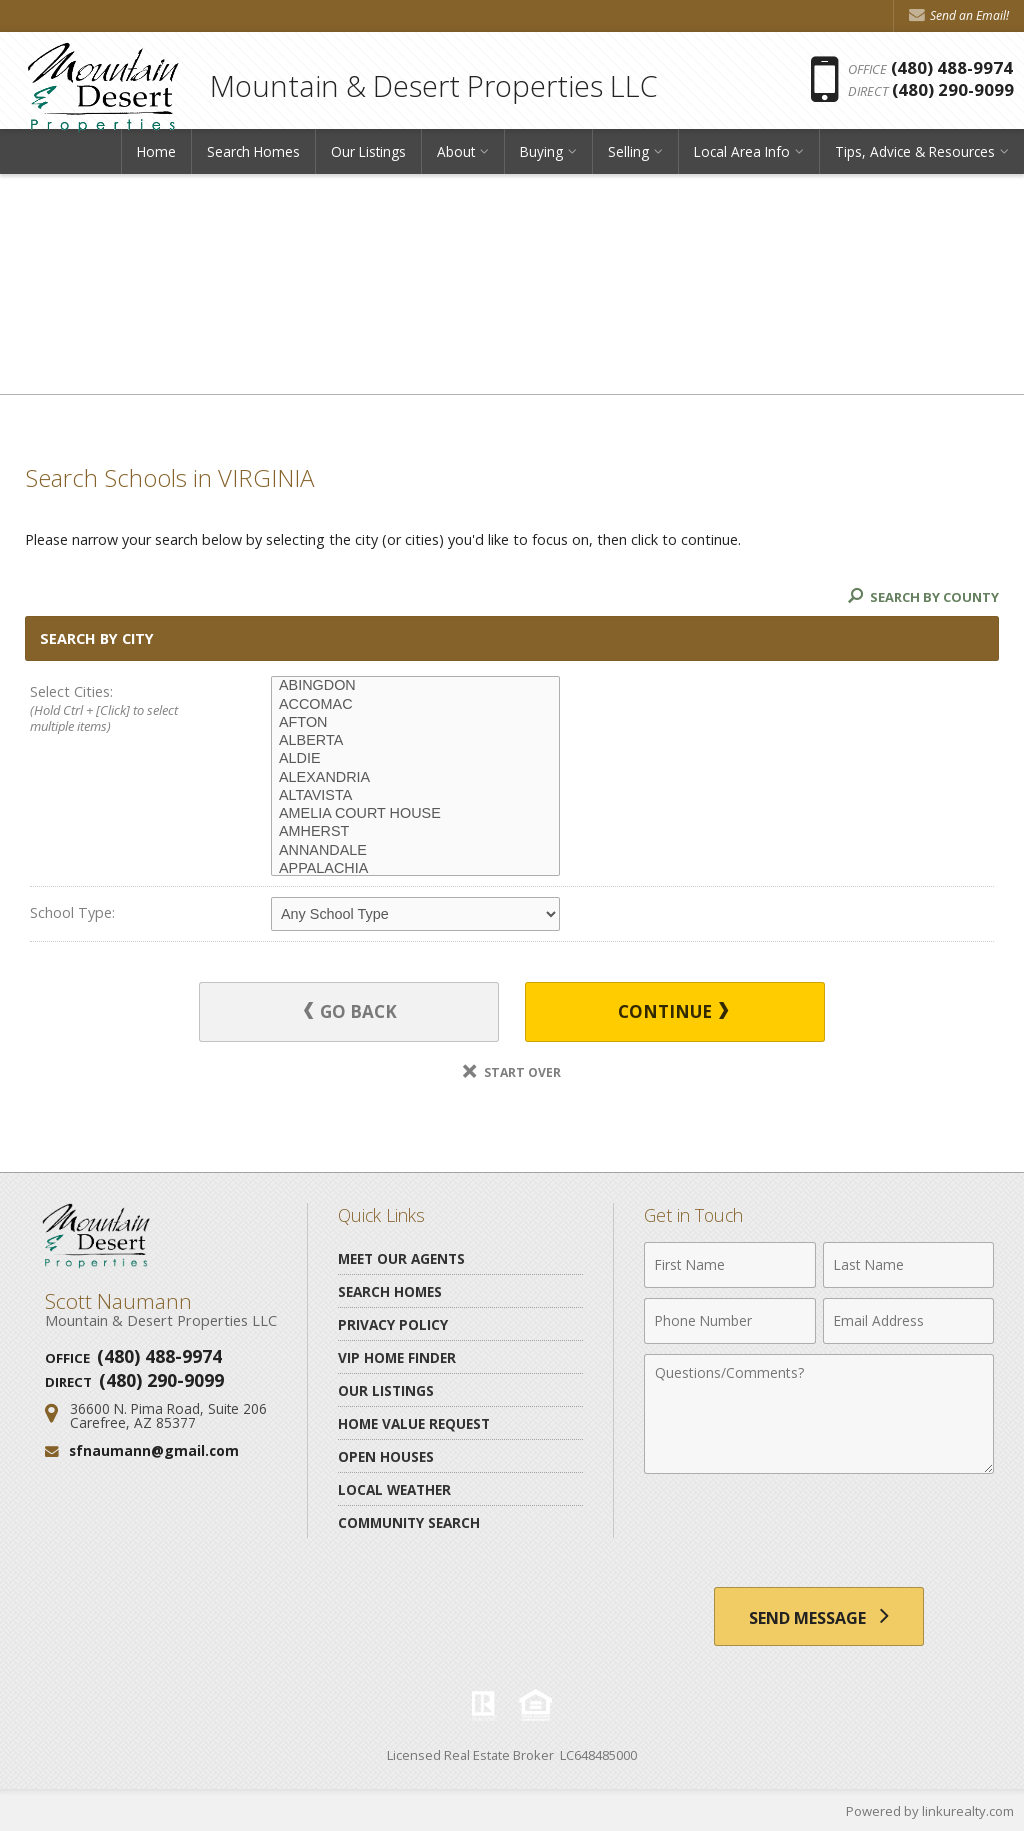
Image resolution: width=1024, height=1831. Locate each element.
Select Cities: (126, 709)
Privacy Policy (393, 1323)
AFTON (415, 723)
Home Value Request (414, 1422)
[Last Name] (908, 1264)
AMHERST (415, 832)
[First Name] (729, 1264)
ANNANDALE (415, 851)
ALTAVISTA (415, 796)
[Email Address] (908, 1320)
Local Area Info (742, 154)
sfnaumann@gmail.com (154, 1450)
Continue (669, 1011)
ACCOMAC (415, 705)
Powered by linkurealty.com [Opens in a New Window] (930, 1811)
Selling (628, 154)
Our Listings (368, 154)
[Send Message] (819, 1616)
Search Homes (253, 154)
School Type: (72, 912)
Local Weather (394, 1488)
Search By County (923, 597)
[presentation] (819, 1532)
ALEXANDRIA (415, 778)
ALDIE (415, 759)
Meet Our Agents (401, 1257)
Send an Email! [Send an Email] (959, 15)
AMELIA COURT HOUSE (415, 814)
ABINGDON (415, 686)
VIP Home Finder (397, 1356)
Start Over (512, 1071)
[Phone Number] (729, 1320)
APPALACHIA (415, 869)
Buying (541, 154)
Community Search (409, 1521)
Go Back (355, 1011)
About (456, 154)
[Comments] (819, 1413)
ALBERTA (415, 741)
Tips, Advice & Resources (915, 154)
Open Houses (386, 1455)
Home (156, 154)
